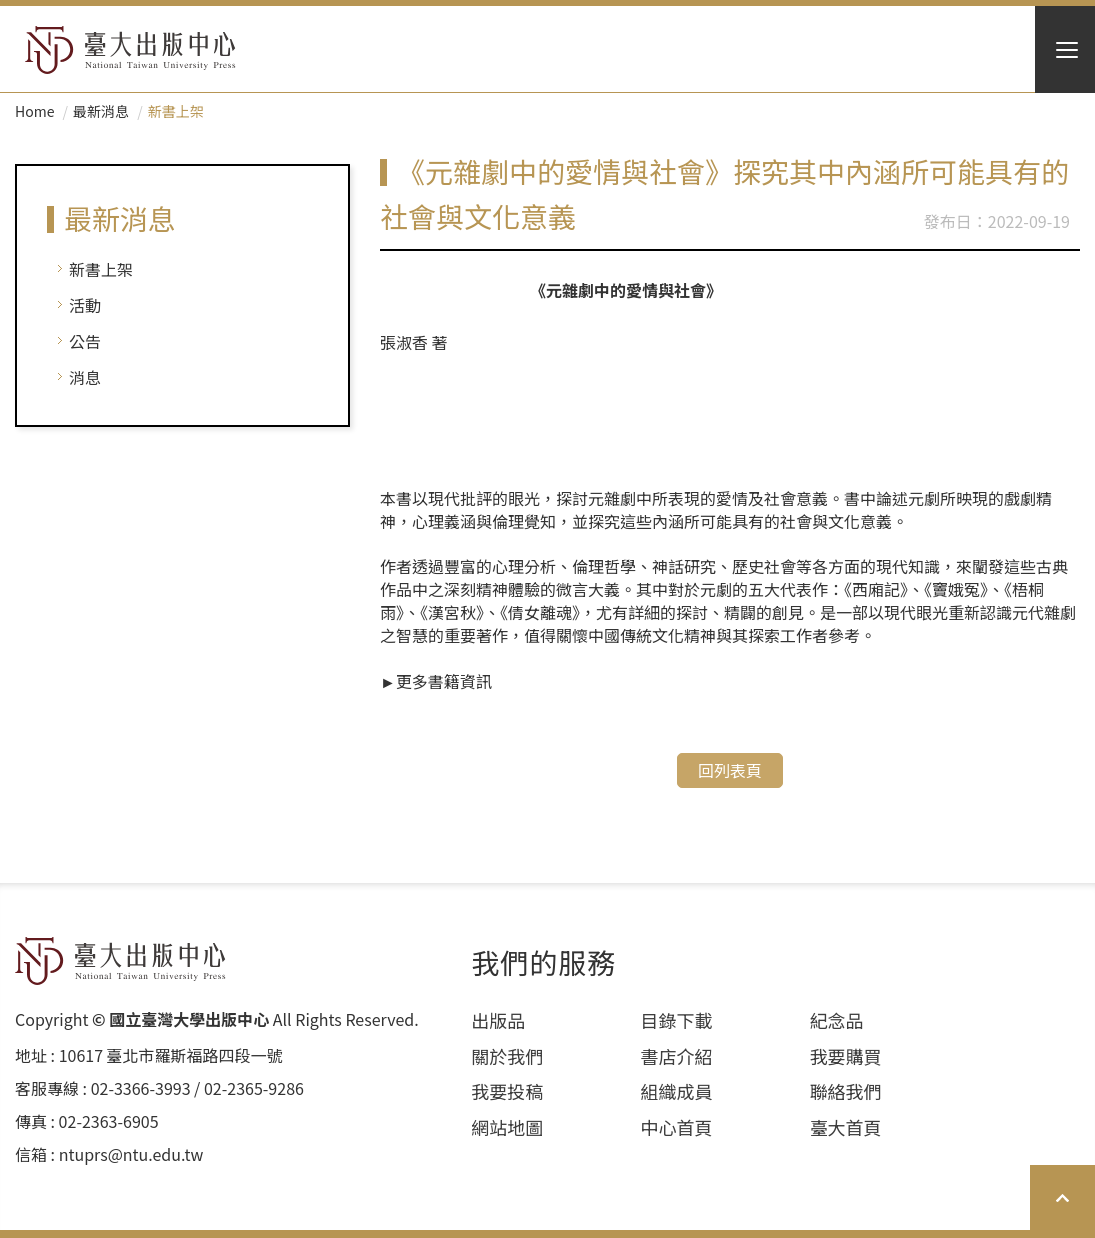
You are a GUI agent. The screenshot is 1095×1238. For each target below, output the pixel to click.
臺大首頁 (846, 1127)
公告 (85, 341)
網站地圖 (507, 1127)
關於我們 (507, 1056)
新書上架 (101, 269)
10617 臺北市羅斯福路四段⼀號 (171, 1055)
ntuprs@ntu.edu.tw (131, 1154)
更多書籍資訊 (444, 681)
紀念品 (837, 1020)
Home (34, 111)
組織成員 (676, 1091)
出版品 (498, 1020)
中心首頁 (676, 1127)
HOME (130, 50)
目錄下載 (676, 1020)
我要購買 (846, 1056)
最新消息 (101, 111)
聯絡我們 (846, 1091)
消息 (85, 377)
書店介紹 (676, 1056)
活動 (85, 305)
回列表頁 (730, 770)
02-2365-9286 (254, 1088)
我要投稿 (507, 1091)
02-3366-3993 (141, 1088)
